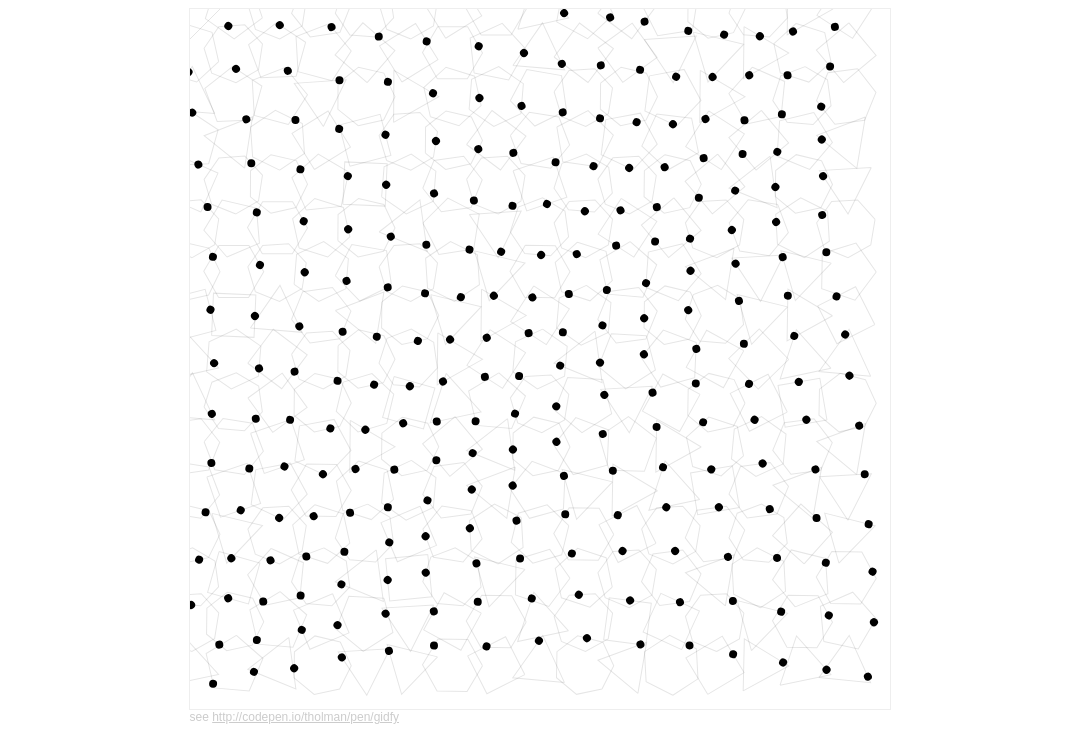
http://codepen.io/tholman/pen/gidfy (305, 717)
